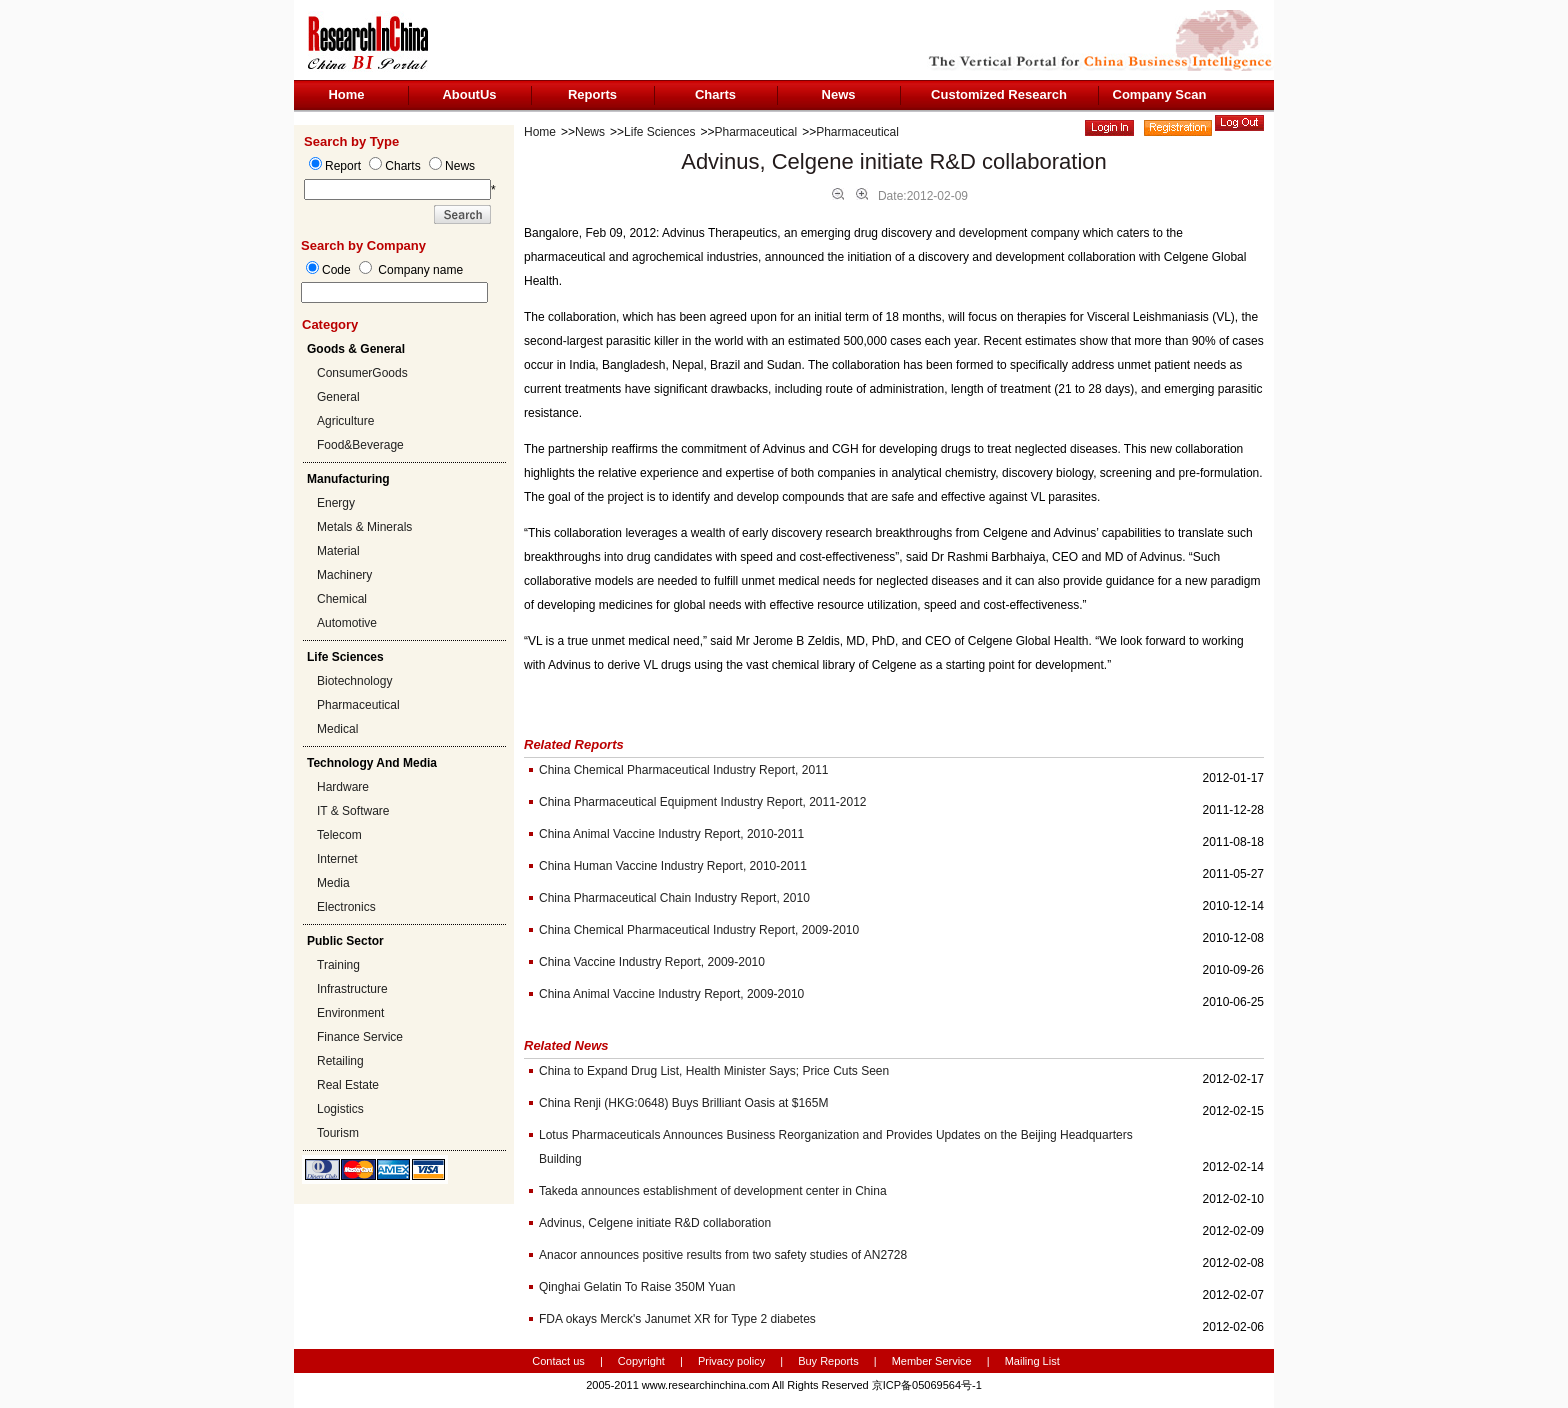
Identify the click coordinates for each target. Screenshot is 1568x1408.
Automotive (347, 623)
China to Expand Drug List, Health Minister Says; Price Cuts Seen (714, 1071)
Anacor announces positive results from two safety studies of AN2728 (723, 1255)
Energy (336, 503)
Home (346, 94)
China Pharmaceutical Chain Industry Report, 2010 (674, 898)
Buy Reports (828, 1361)
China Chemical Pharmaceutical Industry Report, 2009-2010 (699, 930)
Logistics (340, 1109)
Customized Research (999, 94)
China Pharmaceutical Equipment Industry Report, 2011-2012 (703, 802)
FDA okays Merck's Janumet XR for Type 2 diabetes (677, 1319)
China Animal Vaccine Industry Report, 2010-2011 (671, 834)
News (839, 94)
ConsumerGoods (362, 373)
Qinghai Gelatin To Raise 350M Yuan (637, 1287)
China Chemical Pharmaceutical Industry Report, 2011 (683, 770)
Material (338, 551)
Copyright (641, 1361)
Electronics (346, 907)
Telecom (339, 835)
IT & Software (353, 811)
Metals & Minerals (364, 527)
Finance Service (360, 1037)
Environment (350, 1013)
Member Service (932, 1361)
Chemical (342, 599)
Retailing (340, 1061)
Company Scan (1160, 94)
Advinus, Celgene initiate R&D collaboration (655, 1223)
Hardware (343, 787)
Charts (715, 94)
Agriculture (345, 421)
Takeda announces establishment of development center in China (713, 1191)
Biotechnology (354, 681)
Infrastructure (352, 989)
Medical (337, 729)
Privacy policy (733, 1361)
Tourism (338, 1133)
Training (338, 965)
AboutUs (469, 94)
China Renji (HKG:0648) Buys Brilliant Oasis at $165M (683, 1103)
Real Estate (348, 1085)
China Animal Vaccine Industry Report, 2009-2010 (671, 994)
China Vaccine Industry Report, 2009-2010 (652, 962)
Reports (592, 94)
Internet (337, 859)
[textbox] (394, 292)
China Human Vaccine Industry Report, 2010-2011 (673, 866)
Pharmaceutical (358, 705)
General (338, 397)
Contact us (558, 1361)
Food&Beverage (360, 445)
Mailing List (1032, 1361)
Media (333, 883)
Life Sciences (659, 132)
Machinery (344, 575)
